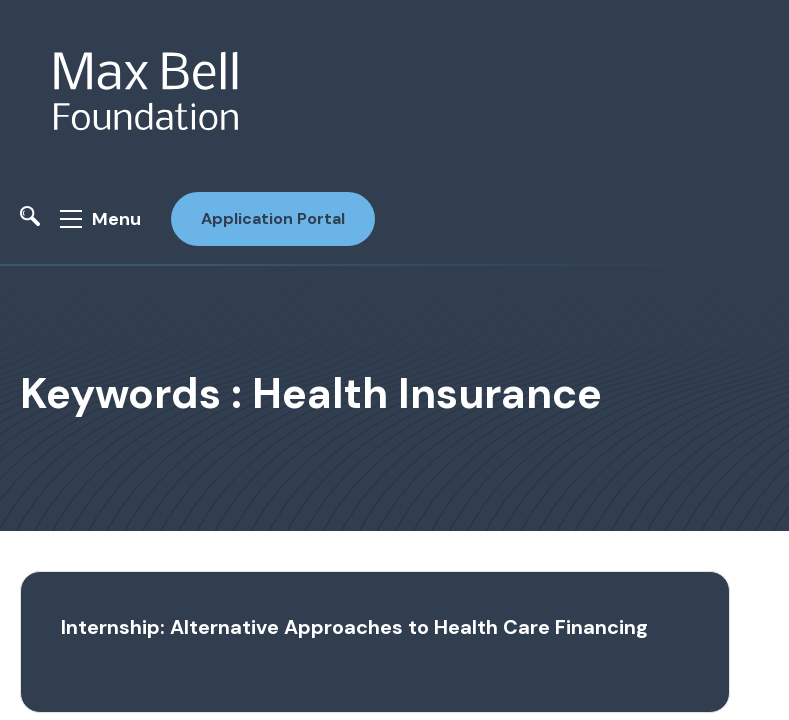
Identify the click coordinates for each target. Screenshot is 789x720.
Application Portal (273, 218)
